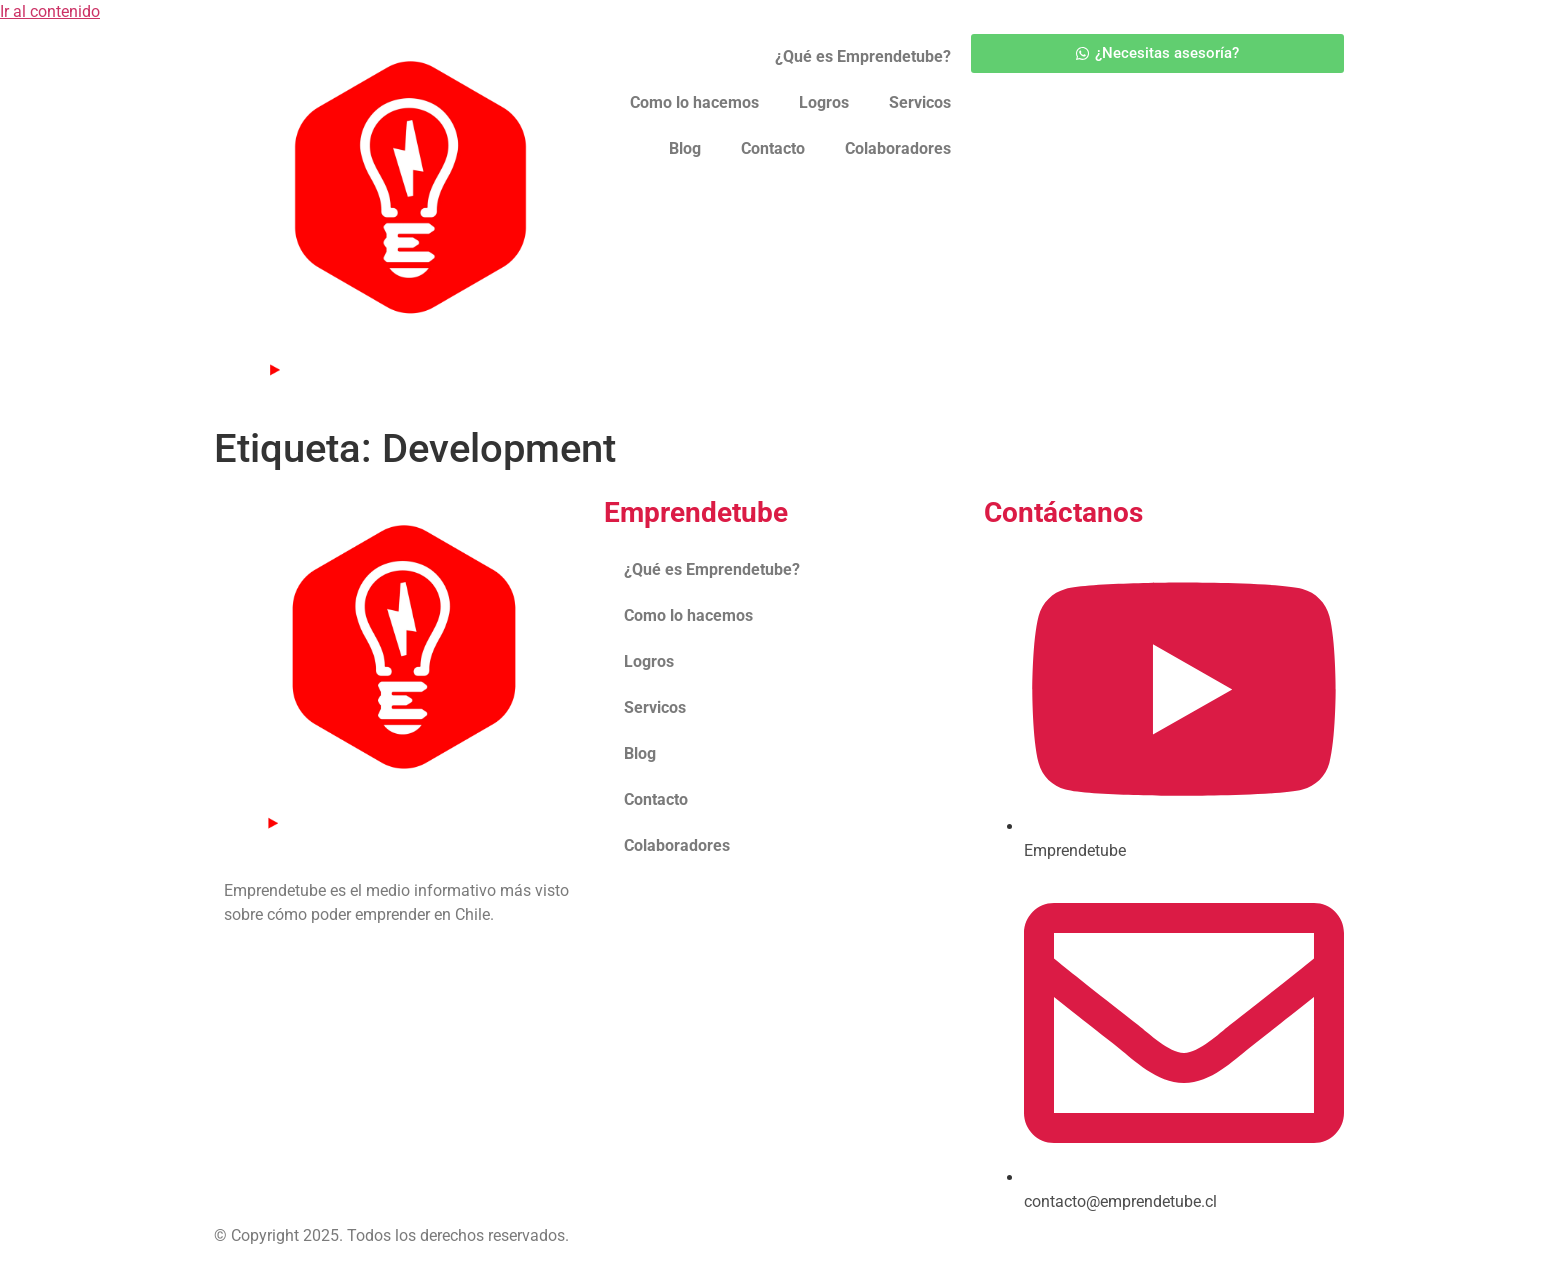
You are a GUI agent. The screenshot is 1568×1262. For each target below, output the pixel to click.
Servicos (920, 102)
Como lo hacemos (694, 102)
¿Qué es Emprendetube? (863, 56)
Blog (685, 148)
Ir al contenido (50, 11)
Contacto (773, 148)
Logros (824, 102)
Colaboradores (898, 148)
